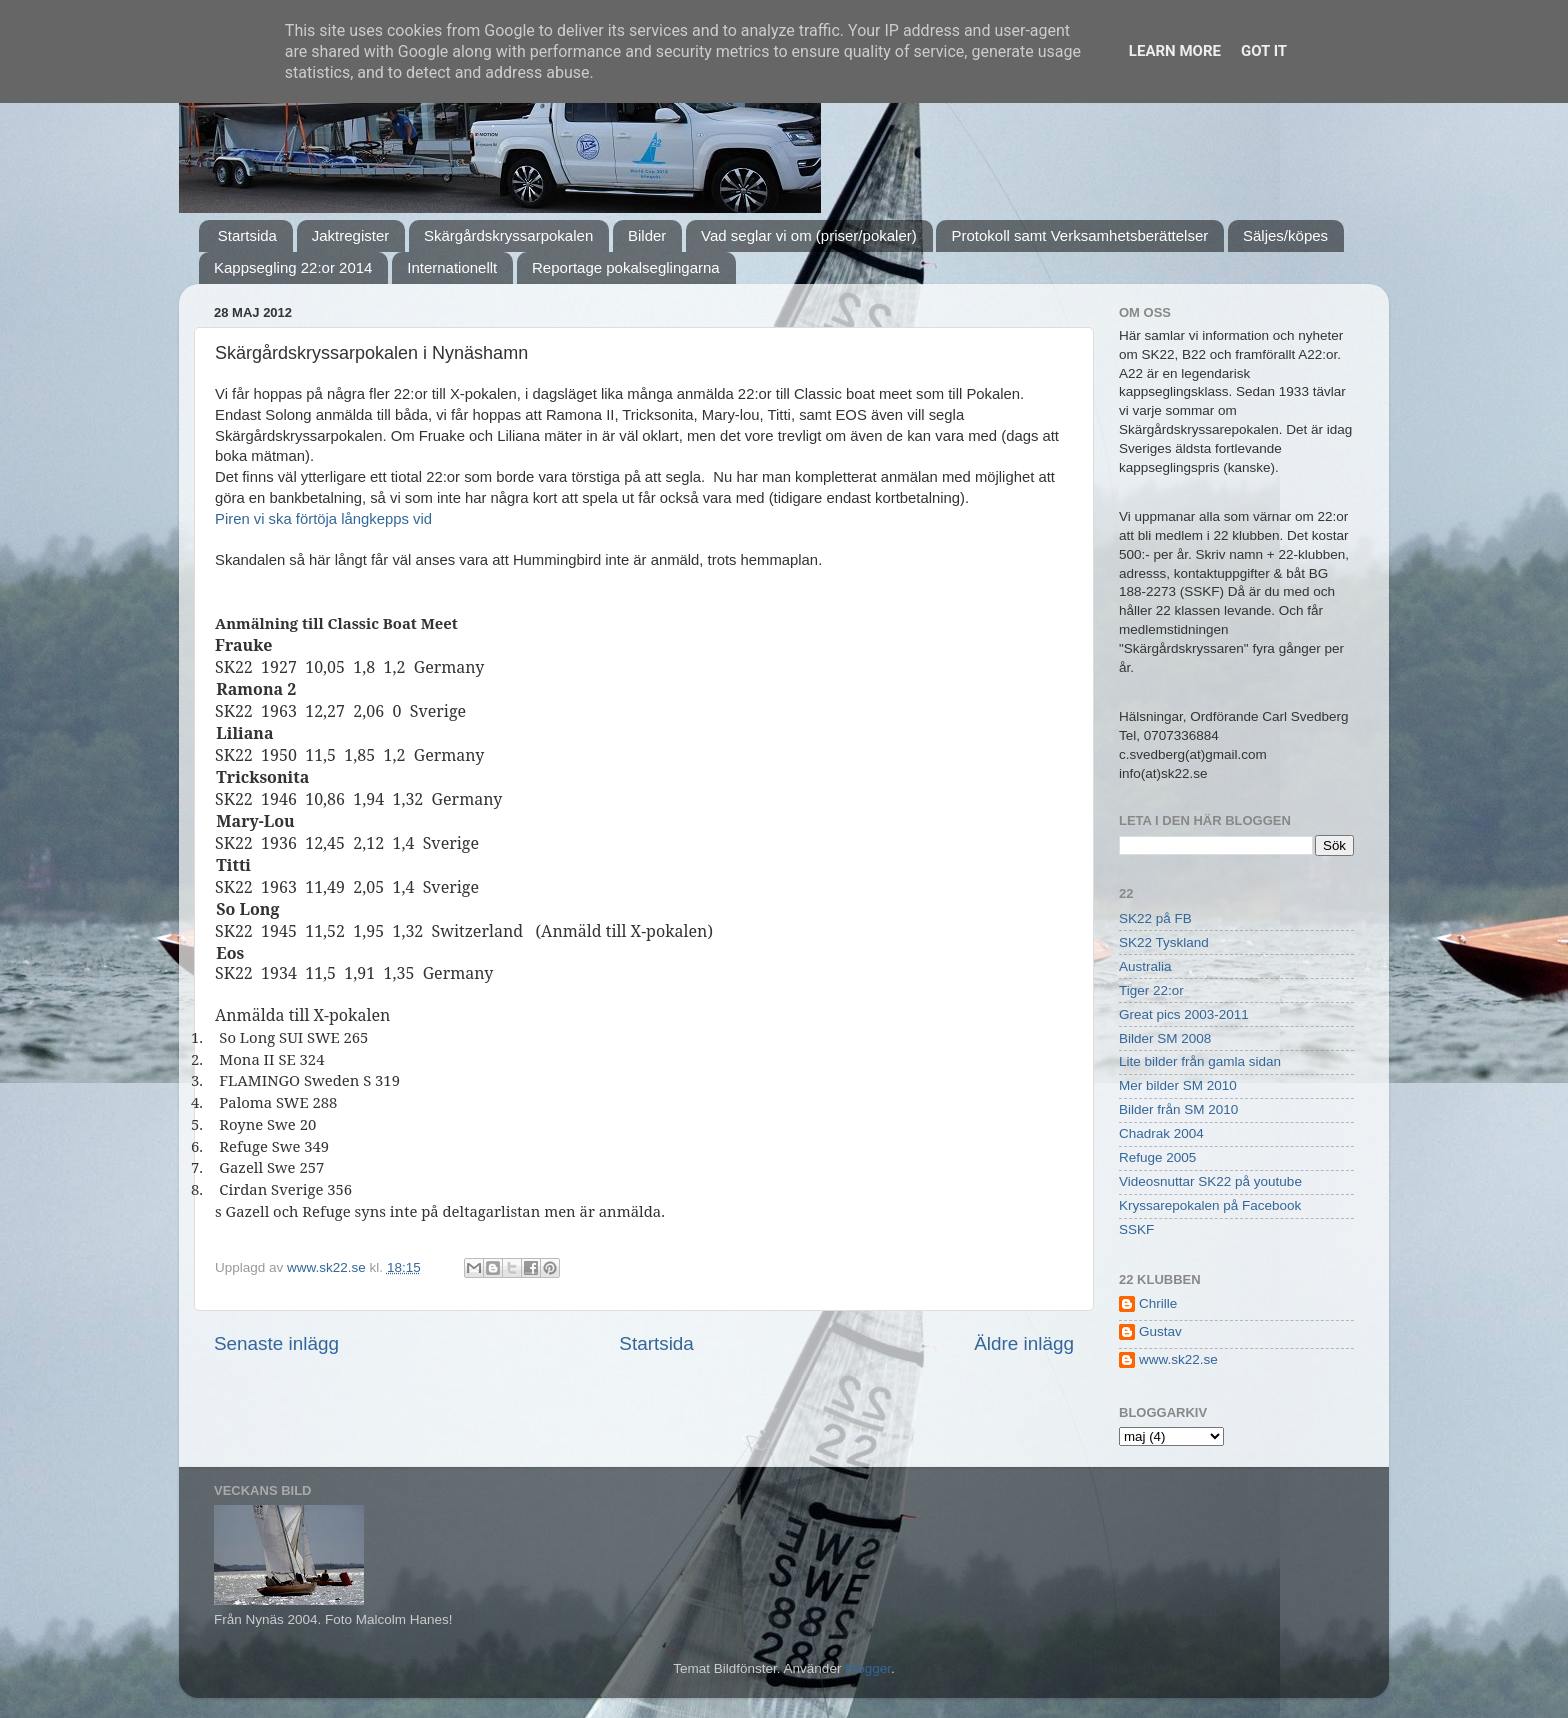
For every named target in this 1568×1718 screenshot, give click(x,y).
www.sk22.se (1178, 1359)
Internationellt (452, 267)
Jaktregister (351, 235)
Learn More (1175, 51)
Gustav (1160, 1331)
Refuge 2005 (1157, 1157)
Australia (1145, 966)
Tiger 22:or (1151, 990)
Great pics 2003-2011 (1184, 1014)
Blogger (868, 1668)
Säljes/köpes (1285, 235)
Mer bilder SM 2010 (1178, 1085)
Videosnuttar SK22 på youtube (1210, 1181)
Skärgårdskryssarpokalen (508, 235)
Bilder (647, 235)
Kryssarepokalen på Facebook (1210, 1205)
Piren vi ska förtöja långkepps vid (323, 519)
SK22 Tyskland (1164, 942)
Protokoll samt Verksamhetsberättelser (1079, 235)
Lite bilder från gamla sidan (1200, 1061)
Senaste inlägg (276, 1343)
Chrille (1158, 1303)
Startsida (247, 235)
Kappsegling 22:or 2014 (293, 267)
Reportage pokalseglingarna (626, 267)
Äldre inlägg (1024, 1343)
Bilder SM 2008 (1165, 1038)
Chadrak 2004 (1161, 1133)
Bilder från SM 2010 (1178, 1109)
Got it (1264, 51)
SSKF (1136, 1229)
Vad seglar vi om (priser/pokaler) (809, 235)
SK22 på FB (1155, 918)
